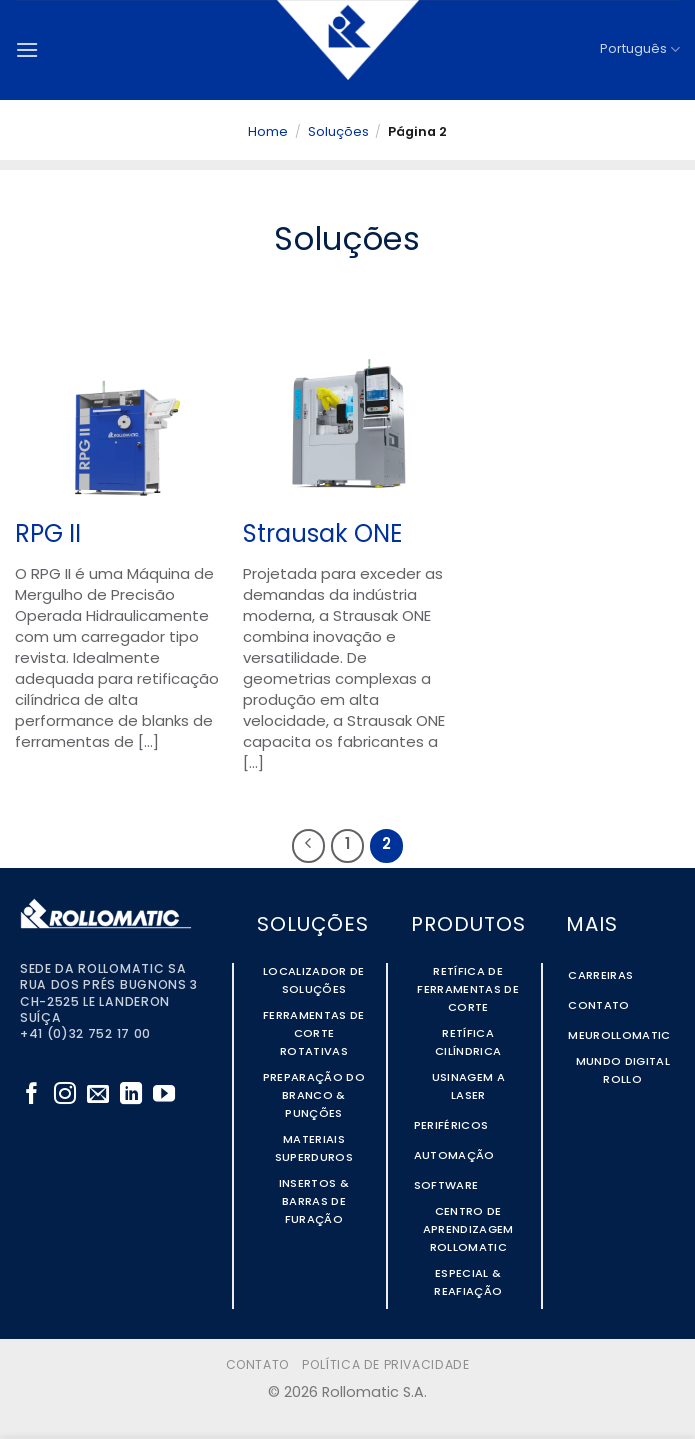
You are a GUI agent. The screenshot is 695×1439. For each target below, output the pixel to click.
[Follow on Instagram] (65, 1095)
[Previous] (309, 846)
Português (640, 49)
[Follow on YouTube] (164, 1095)
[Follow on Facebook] (32, 1095)
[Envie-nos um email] (98, 1095)
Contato (257, 1366)
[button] (27, 49)
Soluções (338, 132)
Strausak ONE (322, 536)
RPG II (48, 536)
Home (268, 132)
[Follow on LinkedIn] (131, 1095)
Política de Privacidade (385, 1366)
